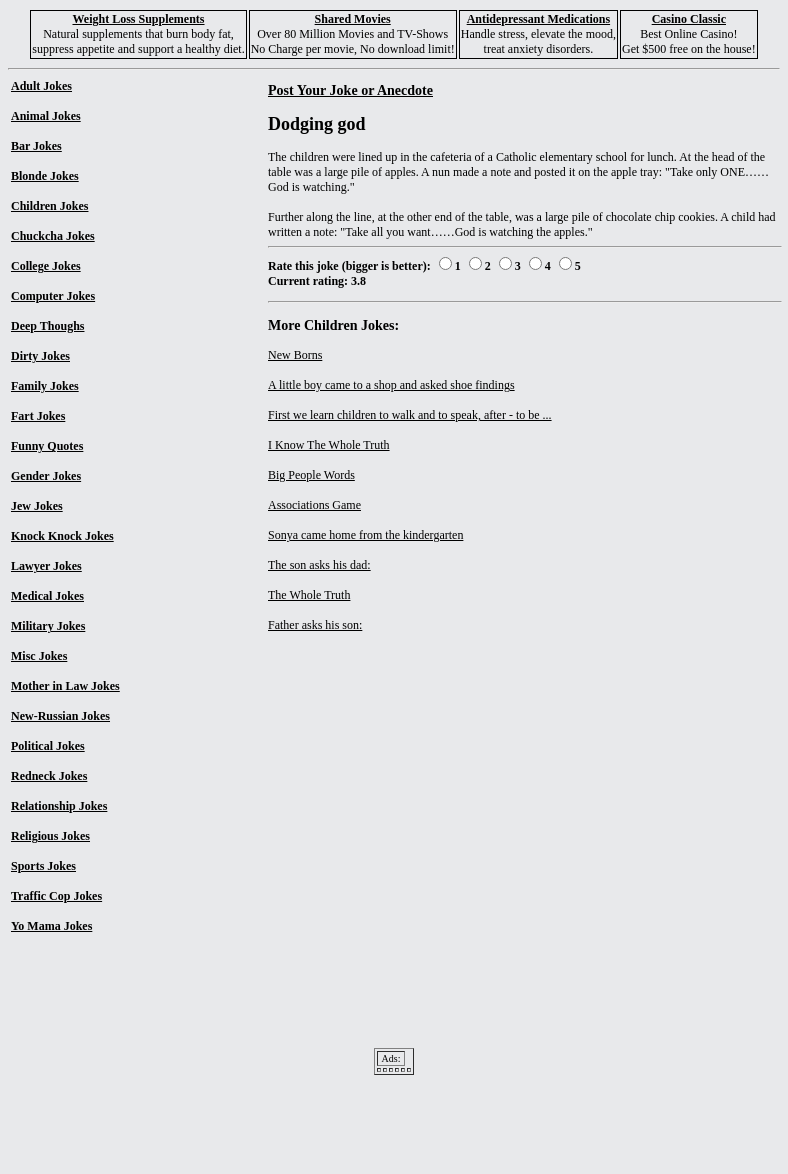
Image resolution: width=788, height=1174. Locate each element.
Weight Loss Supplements (138, 19)
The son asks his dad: (319, 565)
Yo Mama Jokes (51, 926)
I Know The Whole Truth (329, 445)
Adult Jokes (41, 86)
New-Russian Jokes (60, 716)
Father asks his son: (315, 625)
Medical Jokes (47, 596)
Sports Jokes (43, 866)
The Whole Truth (309, 595)
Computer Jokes (53, 296)
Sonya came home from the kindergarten (365, 535)
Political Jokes (48, 746)
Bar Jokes (36, 146)
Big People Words (311, 475)
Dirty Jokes (40, 356)
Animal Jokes (46, 116)
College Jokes (46, 266)
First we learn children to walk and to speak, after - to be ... (410, 415)
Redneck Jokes (49, 776)
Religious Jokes (50, 836)
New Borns (295, 355)
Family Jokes (45, 386)
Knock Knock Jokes (62, 536)
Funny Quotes (47, 446)
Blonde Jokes (45, 176)
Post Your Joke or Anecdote (350, 90)
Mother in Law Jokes (65, 686)
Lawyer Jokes (46, 566)
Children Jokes (49, 206)
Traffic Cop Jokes (56, 896)
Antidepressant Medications (538, 19)
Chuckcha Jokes (53, 236)
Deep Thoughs (47, 326)
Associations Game (314, 505)
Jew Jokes (37, 506)
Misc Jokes (39, 656)
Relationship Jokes (59, 806)
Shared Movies (353, 19)
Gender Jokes (46, 476)
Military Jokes (48, 626)
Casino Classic (689, 19)
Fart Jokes (38, 416)
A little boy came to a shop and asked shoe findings (391, 385)
